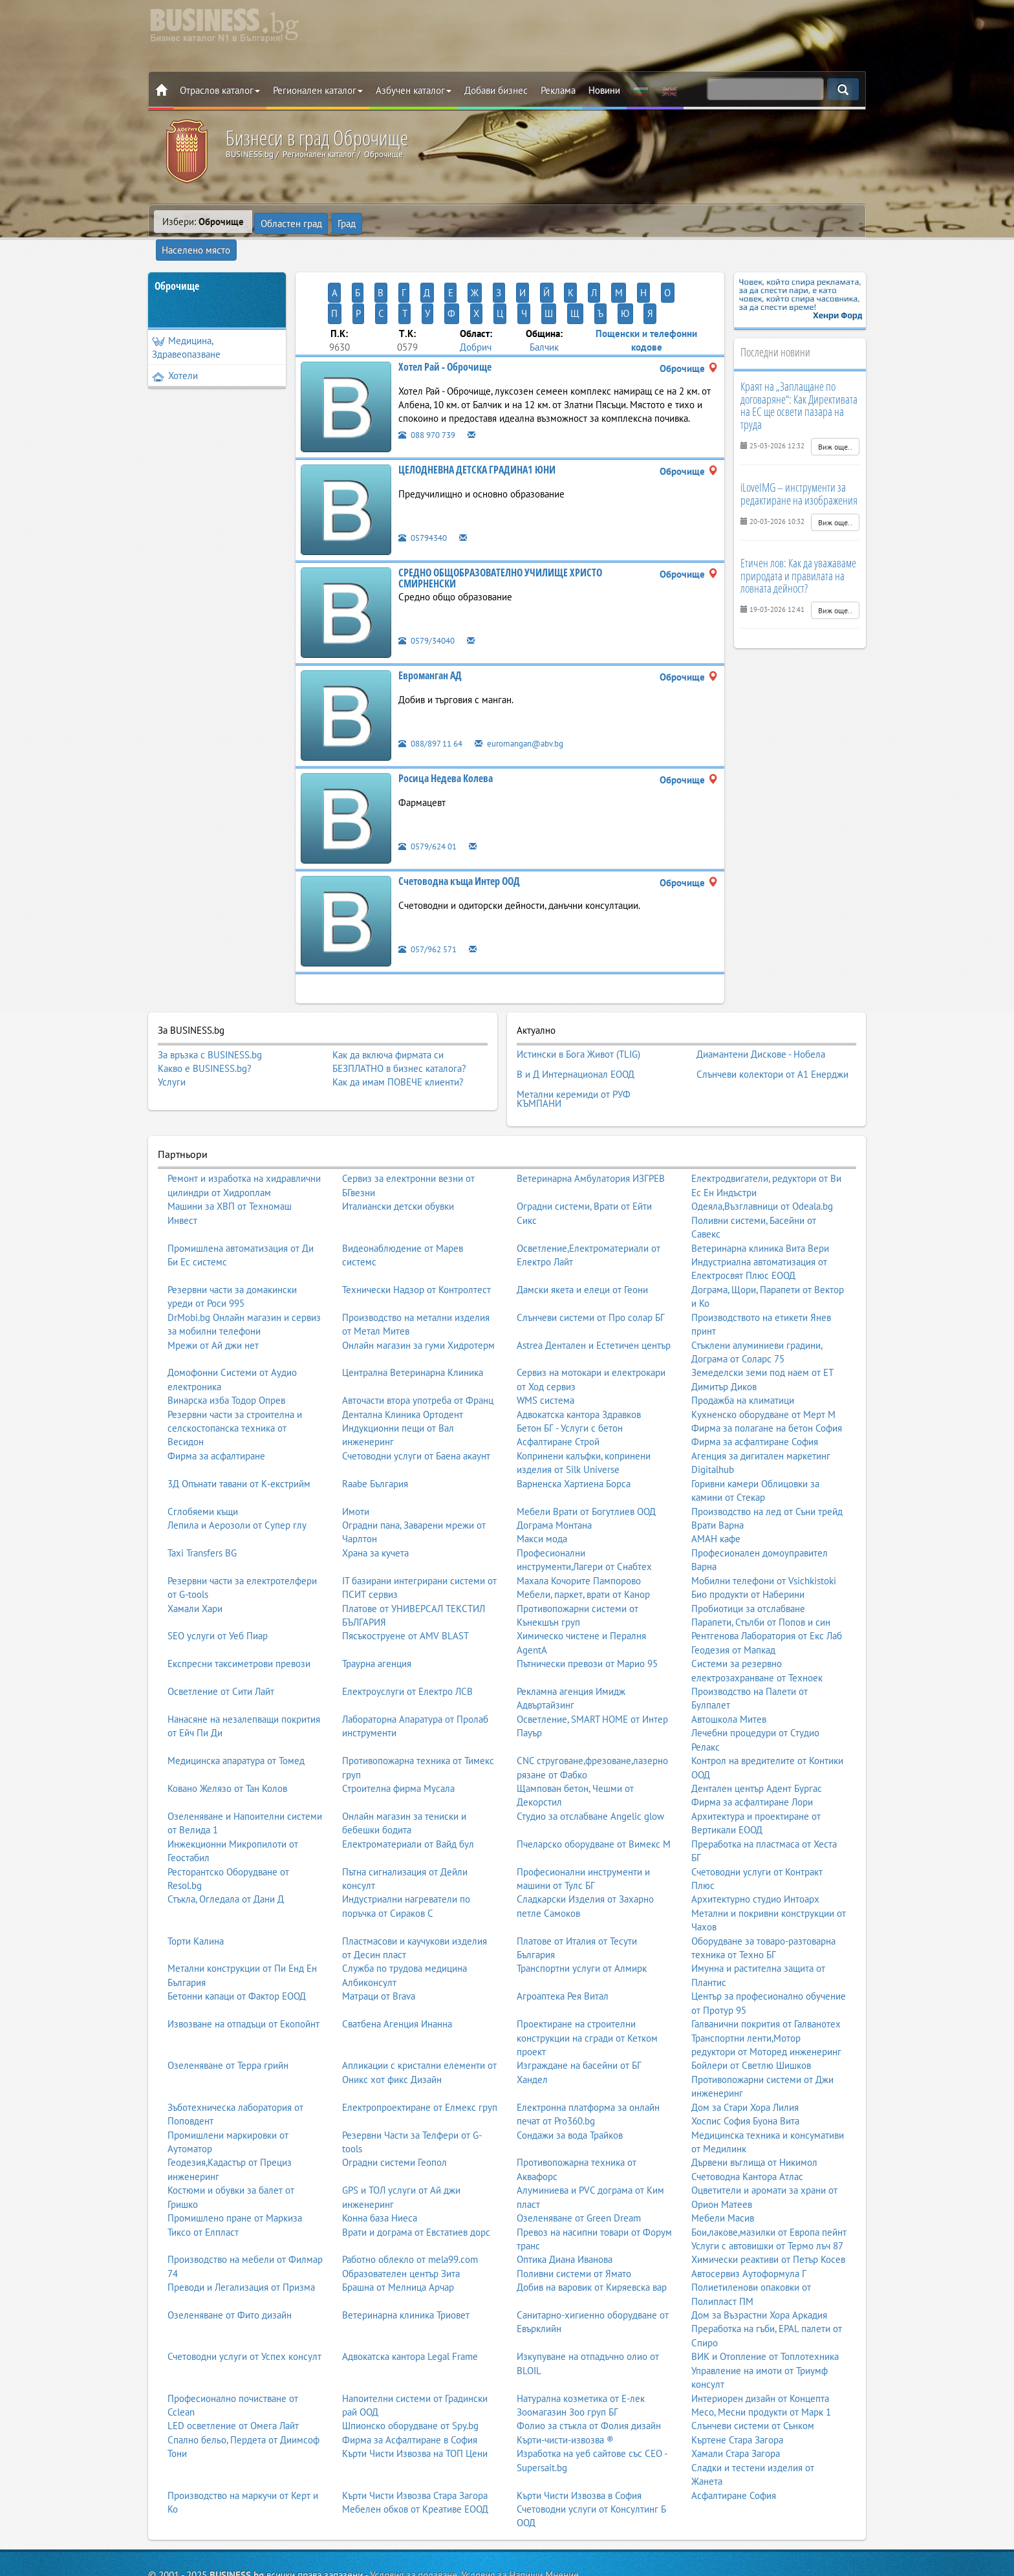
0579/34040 (429, 594)
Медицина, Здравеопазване (186, 324)
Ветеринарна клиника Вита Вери (760, 1188)
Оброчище (177, 263)
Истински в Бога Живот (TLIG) (578, 1007)
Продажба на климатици (742, 1341)
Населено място (406, 221)
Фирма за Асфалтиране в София (409, 2380)
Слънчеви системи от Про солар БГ (591, 1257)
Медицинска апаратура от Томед (236, 1701)
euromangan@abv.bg (533, 697)
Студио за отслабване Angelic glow (590, 1757)
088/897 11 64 (434, 697)
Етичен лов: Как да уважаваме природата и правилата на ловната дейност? (798, 552)
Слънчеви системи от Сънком (752, 2366)
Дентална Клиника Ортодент (402, 1354)
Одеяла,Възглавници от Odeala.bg (762, 1147)
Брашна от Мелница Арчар (398, 2227)
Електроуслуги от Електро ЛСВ (407, 1632)
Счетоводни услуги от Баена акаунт (416, 1396)
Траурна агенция (376, 1604)
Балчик (544, 302)
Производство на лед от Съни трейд (767, 1451)
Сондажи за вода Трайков (570, 2075)
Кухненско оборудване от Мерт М (763, 1354)
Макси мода (542, 1479)
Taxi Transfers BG (202, 1493)
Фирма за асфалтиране (216, 1396)
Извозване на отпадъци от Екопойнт (243, 1964)
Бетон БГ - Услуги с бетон (570, 1368)
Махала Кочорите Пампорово (579, 1520)
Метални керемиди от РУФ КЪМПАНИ (574, 1042)
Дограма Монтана (554, 1465)
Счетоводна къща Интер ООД (459, 835)
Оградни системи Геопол (394, 2103)
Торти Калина (195, 1881)
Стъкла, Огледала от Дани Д (225, 1839)
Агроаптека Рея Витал (563, 1936)
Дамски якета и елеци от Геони (582, 1229)
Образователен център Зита (401, 2213)
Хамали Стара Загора (735, 2394)
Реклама (558, 90)
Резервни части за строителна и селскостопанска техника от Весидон (234, 1368)
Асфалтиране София (733, 2435)
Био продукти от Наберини (747, 1535)
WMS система (545, 1341)
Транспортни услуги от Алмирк (582, 1909)
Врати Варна (717, 1465)
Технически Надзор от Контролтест (416, 1229)
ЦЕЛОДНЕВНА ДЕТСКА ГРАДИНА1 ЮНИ (477, 424)
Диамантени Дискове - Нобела (760, 1007)
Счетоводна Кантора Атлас (747, 2116)
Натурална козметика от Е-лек (581, 2338)
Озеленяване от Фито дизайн (229, 2255)
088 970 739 (430, 388)
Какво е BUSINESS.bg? (205, 1023)
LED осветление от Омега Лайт (233, 2366)
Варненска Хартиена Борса (574, 1423)
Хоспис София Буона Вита (745, 2061)
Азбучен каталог (413, 90)
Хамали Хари (194, 1548)
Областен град (291, 221)
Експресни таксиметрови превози (238, 1604)
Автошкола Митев (728, 1660)
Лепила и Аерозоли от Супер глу (237, 1465)
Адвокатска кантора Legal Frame (410, 2297)
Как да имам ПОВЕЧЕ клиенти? (398, 1037)
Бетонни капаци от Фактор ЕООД (236, 1936)
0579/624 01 (431, 800)
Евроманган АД (430, 629)
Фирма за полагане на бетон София (766, 1368)
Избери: (203, 221)
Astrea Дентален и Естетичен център (594, 1285)
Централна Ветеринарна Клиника (412, 1313)
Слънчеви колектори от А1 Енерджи (772, 1022)
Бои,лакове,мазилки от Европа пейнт (769, 2172)
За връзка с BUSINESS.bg (210, 1009)
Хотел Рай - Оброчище (444, 321)
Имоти (355, 1451)
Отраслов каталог (220, 90)
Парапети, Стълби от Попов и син (760, 1562)
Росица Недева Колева (445, 732)
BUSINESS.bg (237, 2515)
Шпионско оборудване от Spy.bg (410, 2366)
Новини (604, 90)
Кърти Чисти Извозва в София (579, 2435)
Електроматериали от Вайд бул (408, 1784)
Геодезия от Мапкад (733, 1590)
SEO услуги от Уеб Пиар (217, 1576)
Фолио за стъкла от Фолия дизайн (589, 2366)
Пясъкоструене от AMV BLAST (405, 1576)
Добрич (475, 302)
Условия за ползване (413, 2515)
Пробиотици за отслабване (748, 1548)
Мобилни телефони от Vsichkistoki (763, 1520)
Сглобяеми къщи (202, 1451)
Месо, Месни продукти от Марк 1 (761, 2352)
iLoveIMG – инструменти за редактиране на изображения (799, 470)
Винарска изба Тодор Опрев (226, 1341)
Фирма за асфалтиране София (754, 1382)
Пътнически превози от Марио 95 (587, 1604)
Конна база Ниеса (379, 2158)
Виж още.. (835, 423)
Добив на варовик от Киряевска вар (592, 2227)
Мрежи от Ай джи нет (213, 1285)
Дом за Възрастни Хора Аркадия (759, 2255)
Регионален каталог (318, 90)
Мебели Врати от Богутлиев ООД (586, 1451)
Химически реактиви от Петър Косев (768, 2200)
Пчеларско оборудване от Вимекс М (594, 1784)
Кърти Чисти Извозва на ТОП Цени (415, 2394)
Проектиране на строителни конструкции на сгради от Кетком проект (587, 1978)
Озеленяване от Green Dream (579, 2158)
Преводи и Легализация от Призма (241, 2227)
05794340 (425, 491)
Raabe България (375, 1423)
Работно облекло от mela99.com (410, 2200)
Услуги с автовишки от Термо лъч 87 (767, 2186)
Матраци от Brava (378, 1936)
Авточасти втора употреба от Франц (417, 1341)
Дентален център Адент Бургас (756, 1729)
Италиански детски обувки (398, 1147)
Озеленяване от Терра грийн (227, 2006)
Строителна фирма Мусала (398, 1729)
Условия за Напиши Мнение (520, 2515)
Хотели (175, 352)
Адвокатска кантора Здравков (579, 1354)
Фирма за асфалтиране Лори (752, 1742)
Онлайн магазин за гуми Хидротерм (418, 1285)
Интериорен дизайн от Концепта (760, 2338)
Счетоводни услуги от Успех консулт (244, 2297)
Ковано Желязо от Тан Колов (227, 1729)
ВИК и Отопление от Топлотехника (765, 2297)
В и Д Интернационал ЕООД (575, 1022)
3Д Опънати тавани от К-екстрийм (238, 1423)
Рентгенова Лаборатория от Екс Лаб (766, 1576)
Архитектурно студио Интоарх (755, 1839)
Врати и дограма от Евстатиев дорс (416, 2172)
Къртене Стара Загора (737, 2380)
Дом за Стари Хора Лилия (745, 2047)
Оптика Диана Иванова (564, 2200)
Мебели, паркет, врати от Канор (583, 1535)
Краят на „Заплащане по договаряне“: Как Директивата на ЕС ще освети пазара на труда (799, 382)
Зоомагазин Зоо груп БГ (567, 2352)
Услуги (172, 1037)
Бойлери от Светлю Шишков (751, 2006)
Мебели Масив (722, 2158)
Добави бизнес (496, 90)
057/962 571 (431, 903)
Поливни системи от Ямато (574, 2213)
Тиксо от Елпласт (203, 2172)
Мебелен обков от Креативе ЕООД (415, 2449)
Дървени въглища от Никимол (754, 2103)
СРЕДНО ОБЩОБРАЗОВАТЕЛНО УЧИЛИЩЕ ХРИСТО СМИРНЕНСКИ (500, 532)
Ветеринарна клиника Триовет (405, 2255)
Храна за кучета (375, 1493)
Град (347, 221)
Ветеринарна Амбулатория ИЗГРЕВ (591, 1119)
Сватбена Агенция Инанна (397, 1964)
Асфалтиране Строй (558, 1382)
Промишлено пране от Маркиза (234, 2158)
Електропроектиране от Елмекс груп (419, 2047)
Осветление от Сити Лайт (220, 1632)
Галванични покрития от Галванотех (766, 1964)
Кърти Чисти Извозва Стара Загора (415, 2435)
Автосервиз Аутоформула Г (748, 2213)
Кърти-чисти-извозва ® (565, 2380)
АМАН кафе (715, 1479)
